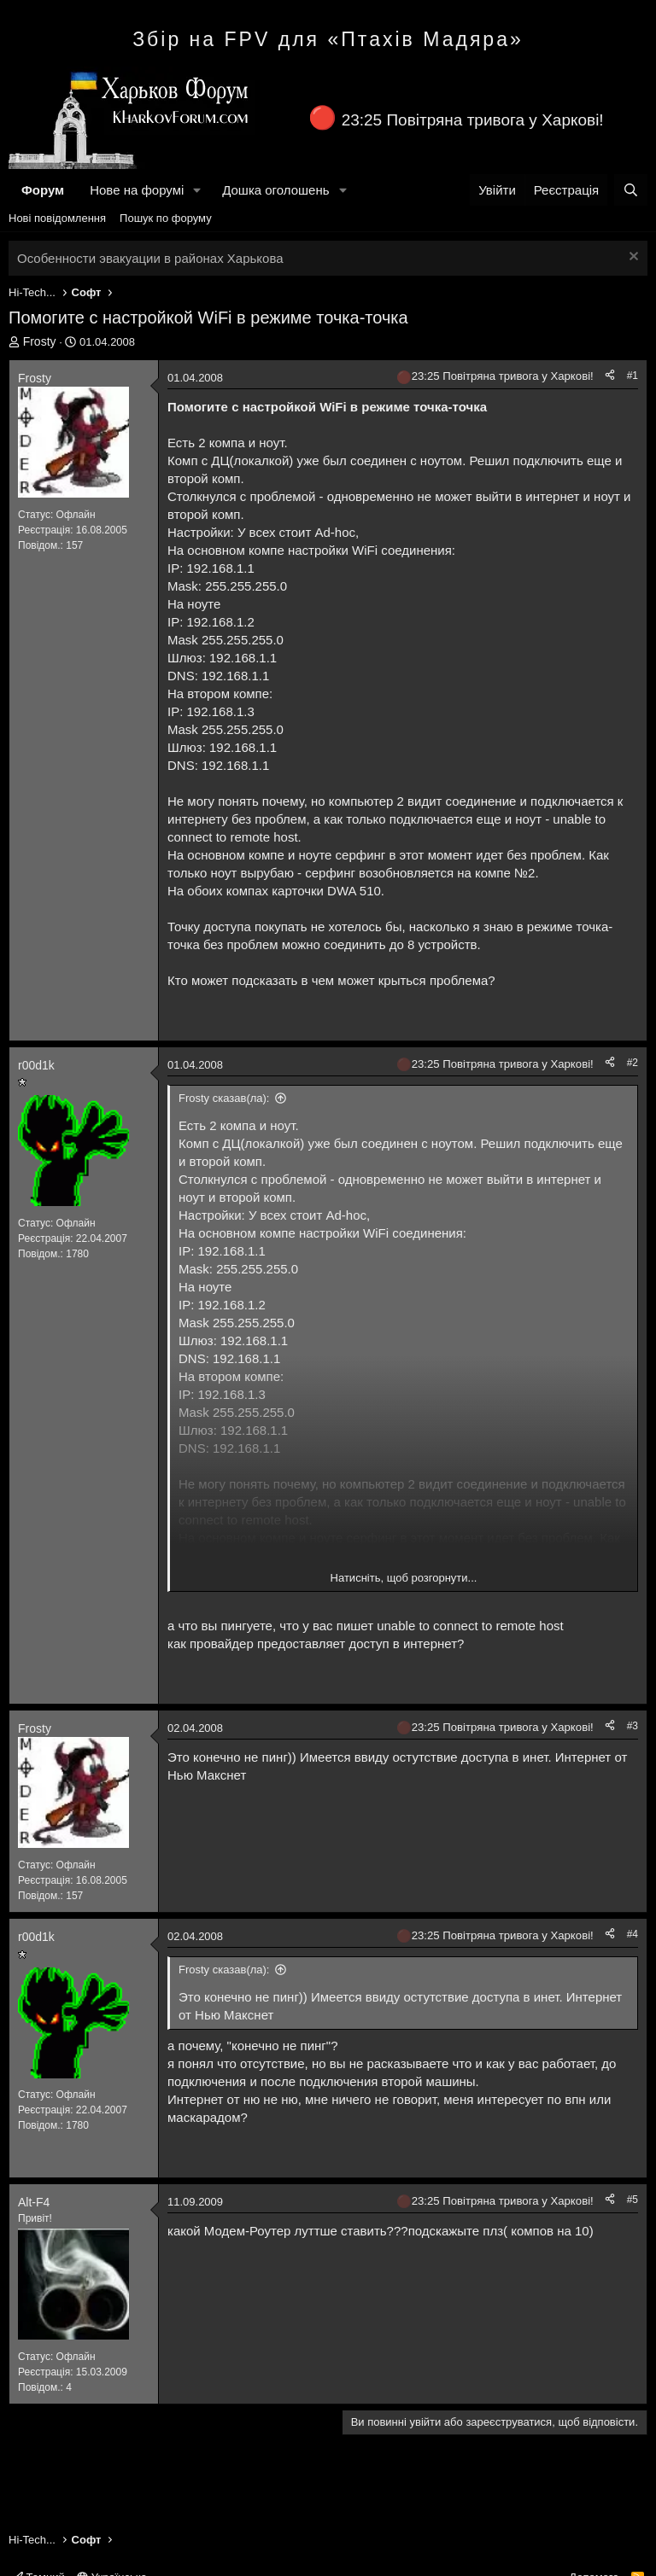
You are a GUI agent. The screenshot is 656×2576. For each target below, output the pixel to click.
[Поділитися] (610, 376)
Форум (42, 190)
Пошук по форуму (166, 218)
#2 (632, 1063)
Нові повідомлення (57, 218)
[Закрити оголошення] (631, 258)
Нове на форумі (137, 190)
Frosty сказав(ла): (224, 1098)
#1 (632, 376)
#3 (632, 1726)
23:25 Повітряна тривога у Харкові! (473, 120)
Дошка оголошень (275, 190)
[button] (197, 190)
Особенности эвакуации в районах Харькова (150, 258)
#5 (632, 2200)
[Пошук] (630, 190)
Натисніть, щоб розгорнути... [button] (404, 1577)
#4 (632, 1934)
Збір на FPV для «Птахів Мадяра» (328, 39)
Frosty (39, 341)
